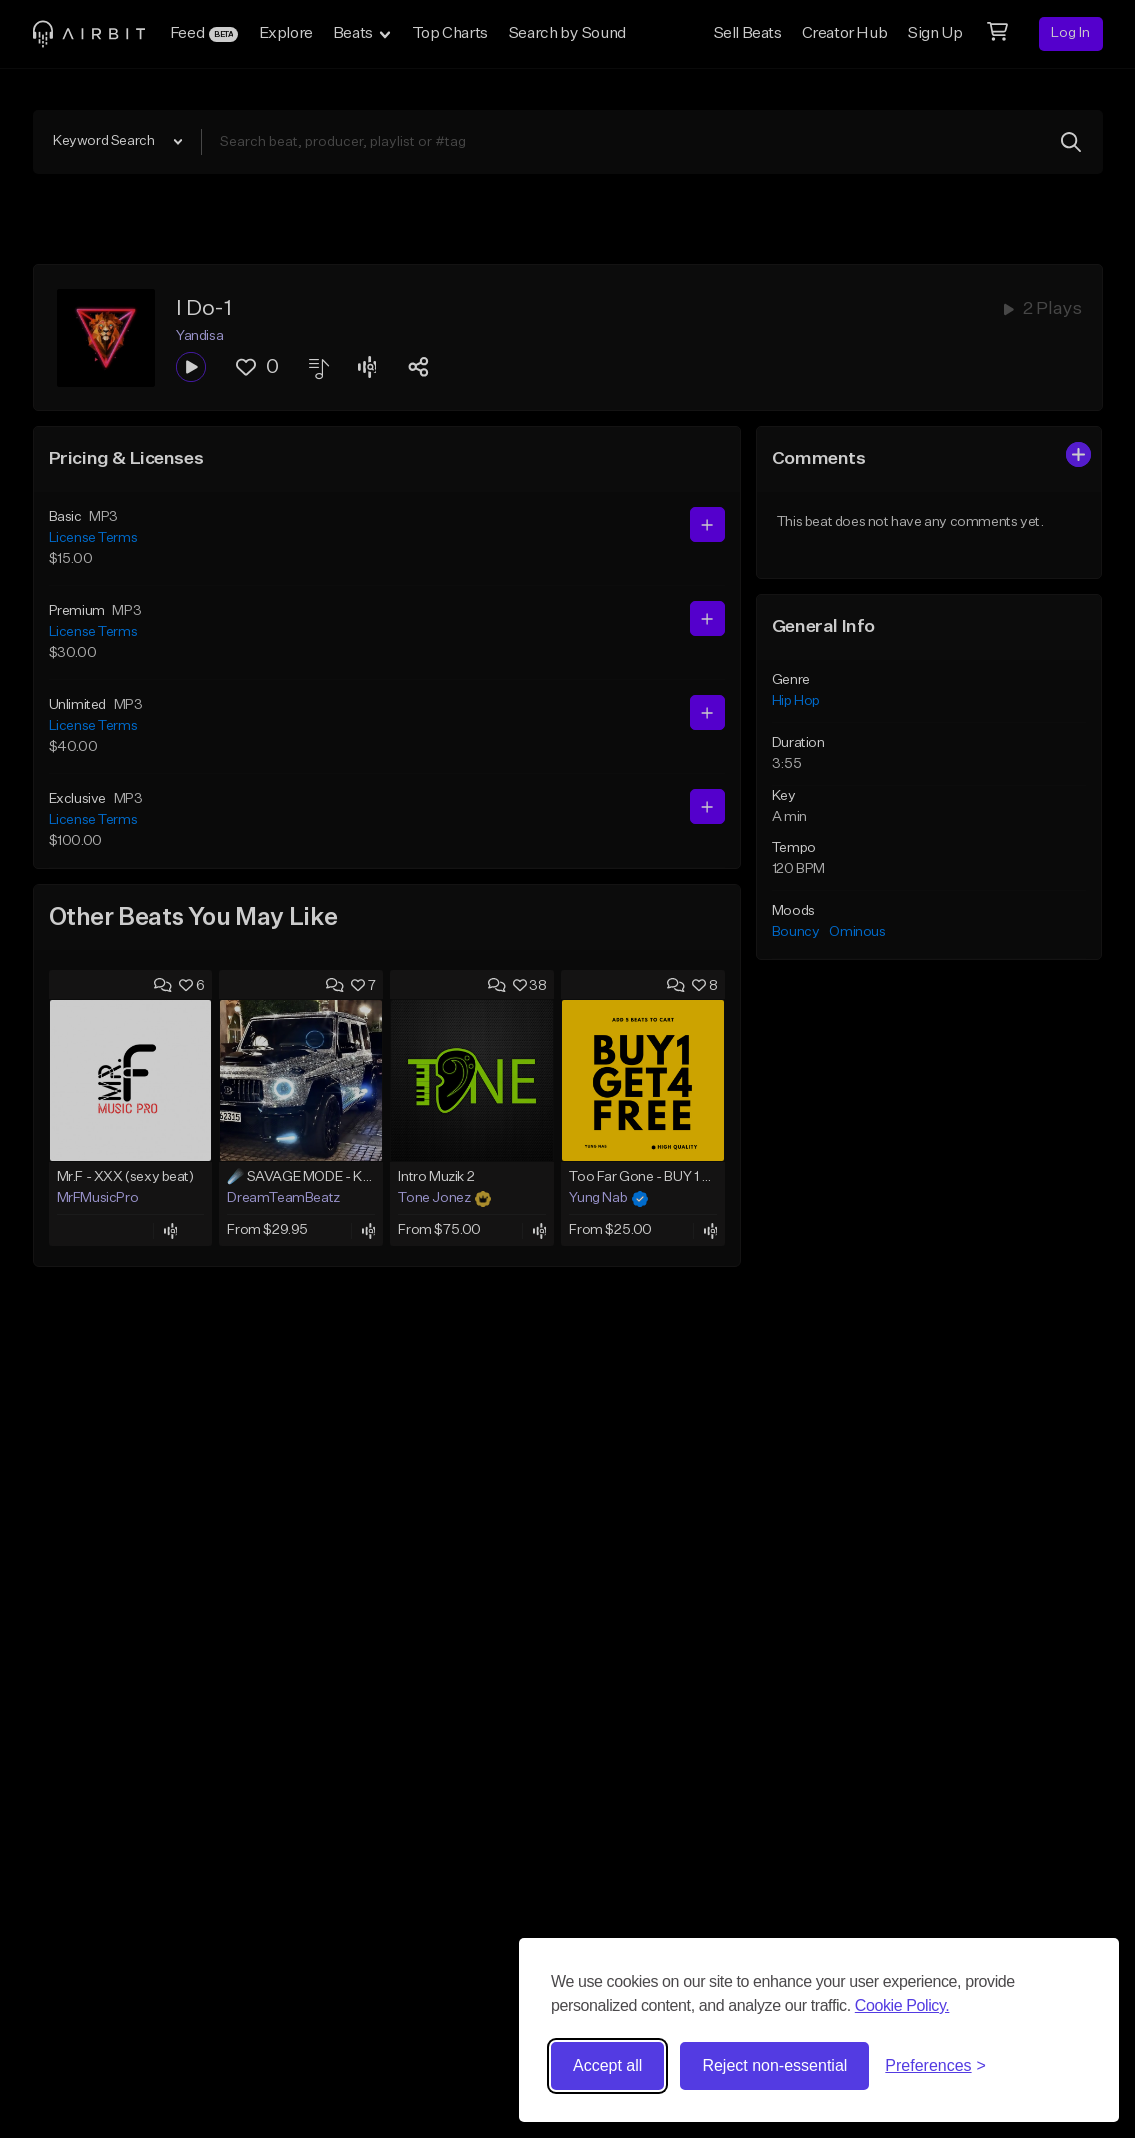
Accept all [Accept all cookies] (607, 2065)
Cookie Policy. (902, 2005)
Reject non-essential (774, 2065)
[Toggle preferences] (935, 2066)
